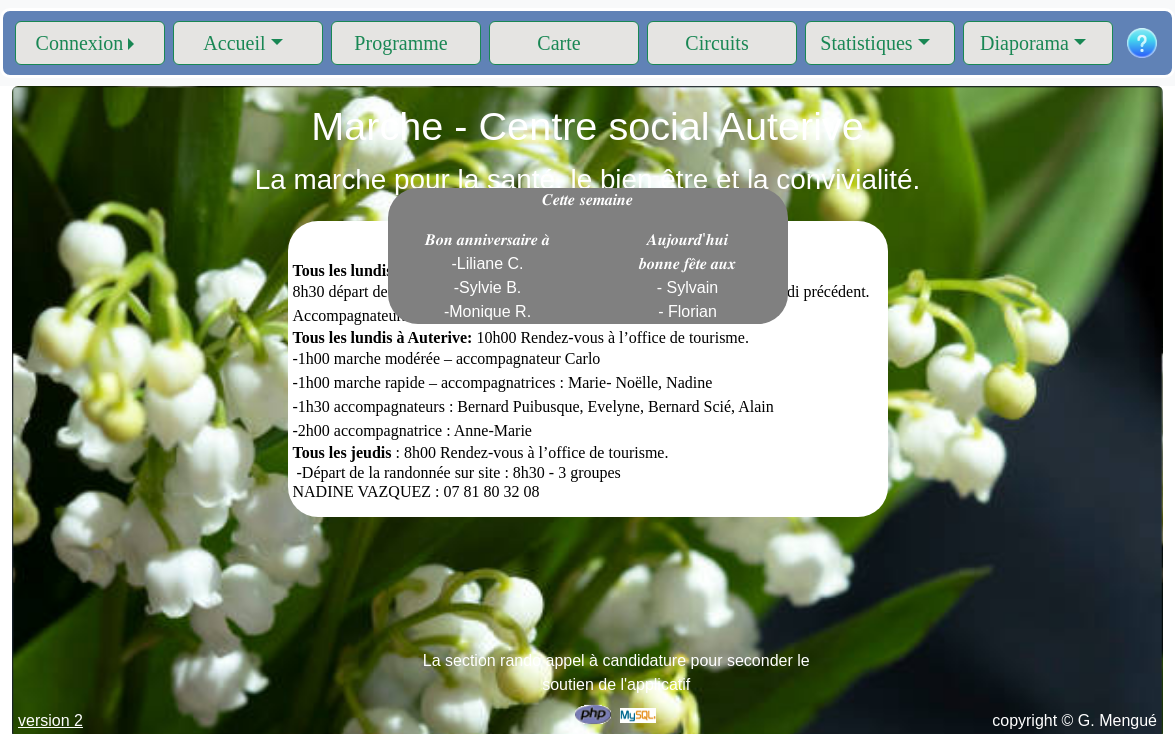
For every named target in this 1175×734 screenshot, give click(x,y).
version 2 (50, 720)
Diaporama (1024, 43)
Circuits (716, 43)
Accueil (234, 43)
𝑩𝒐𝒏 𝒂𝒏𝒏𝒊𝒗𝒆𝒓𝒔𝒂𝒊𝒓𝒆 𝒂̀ (488, 275)
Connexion (80, 43)
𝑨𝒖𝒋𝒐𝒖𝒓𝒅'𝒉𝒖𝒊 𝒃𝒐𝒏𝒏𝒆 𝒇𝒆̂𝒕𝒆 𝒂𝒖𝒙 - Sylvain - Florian (688, 275)
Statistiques (866, 43)
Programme (400, 43)
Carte (558, 43)
